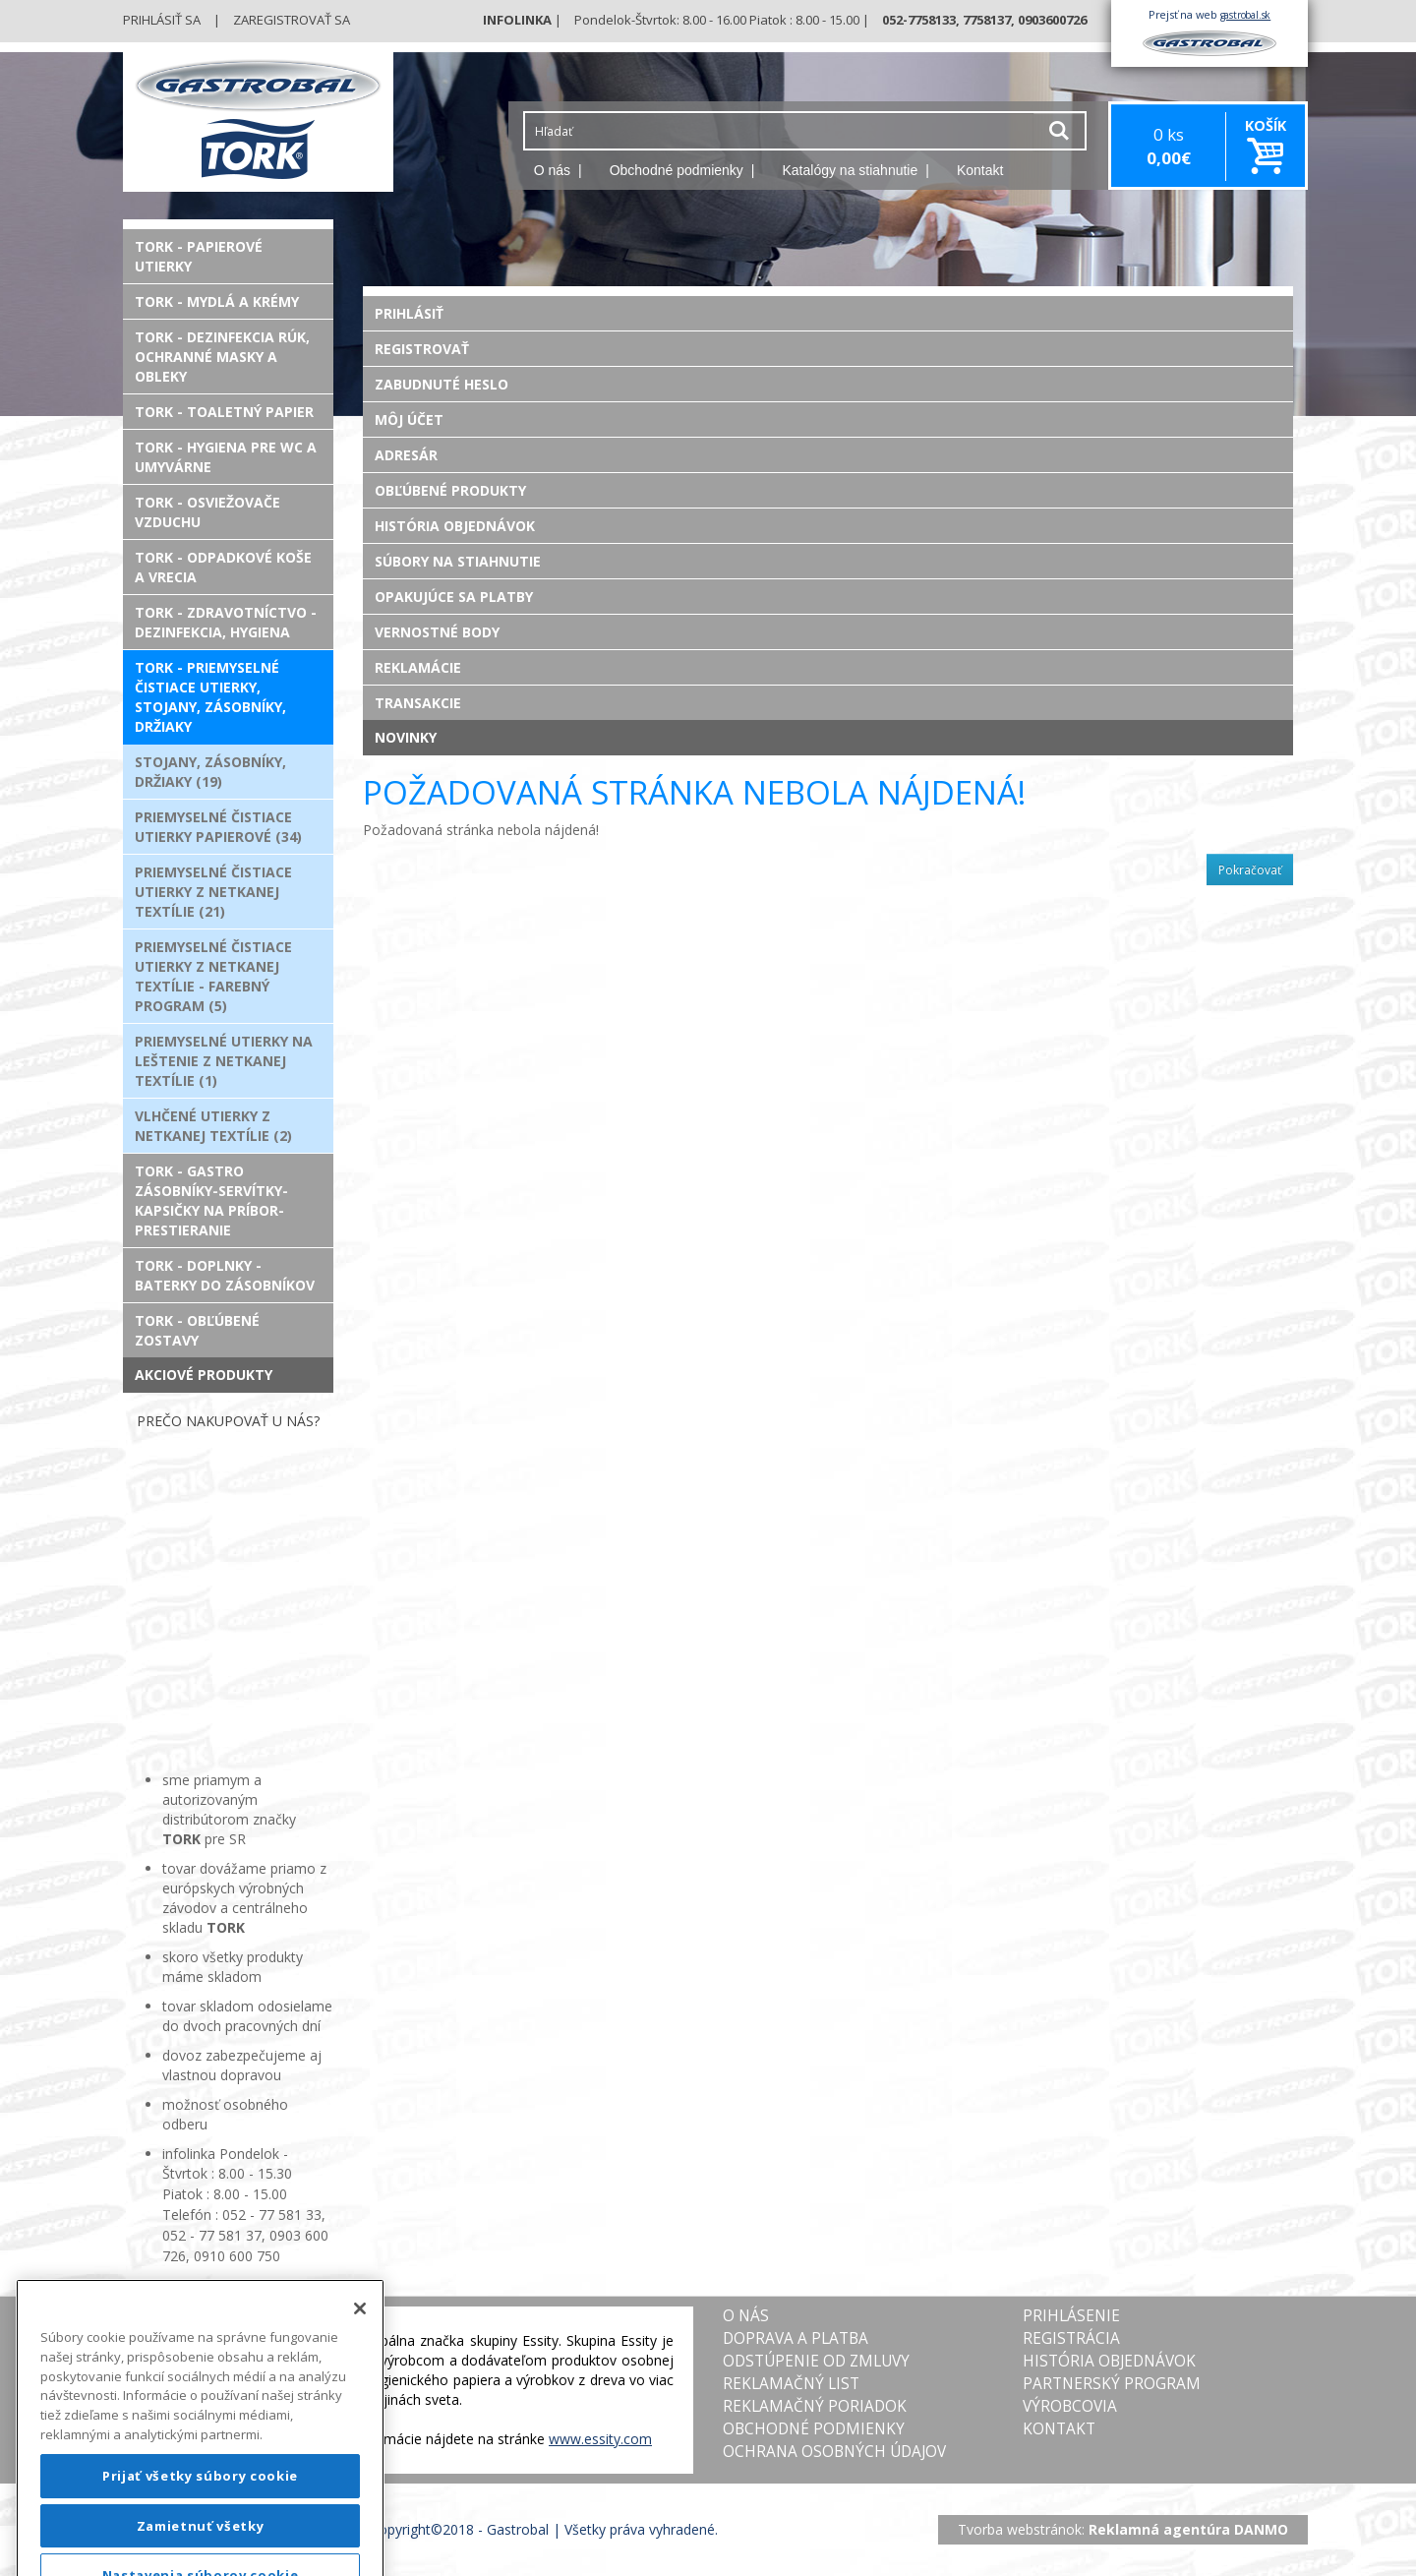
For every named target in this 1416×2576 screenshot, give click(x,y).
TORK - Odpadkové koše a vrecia (223, 567)
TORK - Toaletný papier (224, 411)
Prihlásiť (409, 313)
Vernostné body (437, 632)
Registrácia (1071, 2338)
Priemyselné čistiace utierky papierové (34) (218, 827)
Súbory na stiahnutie (458, 561)
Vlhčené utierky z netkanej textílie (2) (213, 1126)
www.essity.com (600, 2438)
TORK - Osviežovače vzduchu (207, 512)
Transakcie (418, 702)
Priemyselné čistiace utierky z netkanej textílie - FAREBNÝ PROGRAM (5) (213, 976)
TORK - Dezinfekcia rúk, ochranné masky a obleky (222, 357)
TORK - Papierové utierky (199, 256)
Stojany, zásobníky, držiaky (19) (210, 771)
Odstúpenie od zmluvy (816, 2361)
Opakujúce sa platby (454, 596)
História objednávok (455, 525)
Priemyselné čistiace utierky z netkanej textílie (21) (213, 892)
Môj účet (409, 419)
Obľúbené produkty (450, 490)
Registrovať (422, 348)
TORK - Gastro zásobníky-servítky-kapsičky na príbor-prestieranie (211, 1200)
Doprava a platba (795, 2338)
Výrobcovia (1070, 2406)
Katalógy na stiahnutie (850, 170)
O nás (552, 170)
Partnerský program (1112, 2383)
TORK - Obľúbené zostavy (197, 1330)
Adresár (406, 455)
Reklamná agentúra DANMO (1188, 2529)
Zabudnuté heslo (441, 384)
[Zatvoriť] (360, 2354)
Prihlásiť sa (162, 20)
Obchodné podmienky (676, 170)
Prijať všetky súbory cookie (200, 2522)
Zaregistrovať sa (291, 20)
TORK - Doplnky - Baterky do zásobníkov (225, 1275)
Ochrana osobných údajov (834, 2451)
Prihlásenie (1071, 2316)
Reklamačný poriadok (815, 2406)
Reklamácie (418, 667)
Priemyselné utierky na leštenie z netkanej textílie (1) (224, 1061)
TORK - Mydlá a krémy (217, 301)
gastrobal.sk (1245, 15)
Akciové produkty (203, 1374)
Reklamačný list (791, 2383)
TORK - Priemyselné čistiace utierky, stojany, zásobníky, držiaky (210, 697)
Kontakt (980, 170)
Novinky (406, 737)
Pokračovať (1249, 870)
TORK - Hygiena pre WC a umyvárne (226, 457)
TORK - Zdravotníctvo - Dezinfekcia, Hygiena (226, 622)
